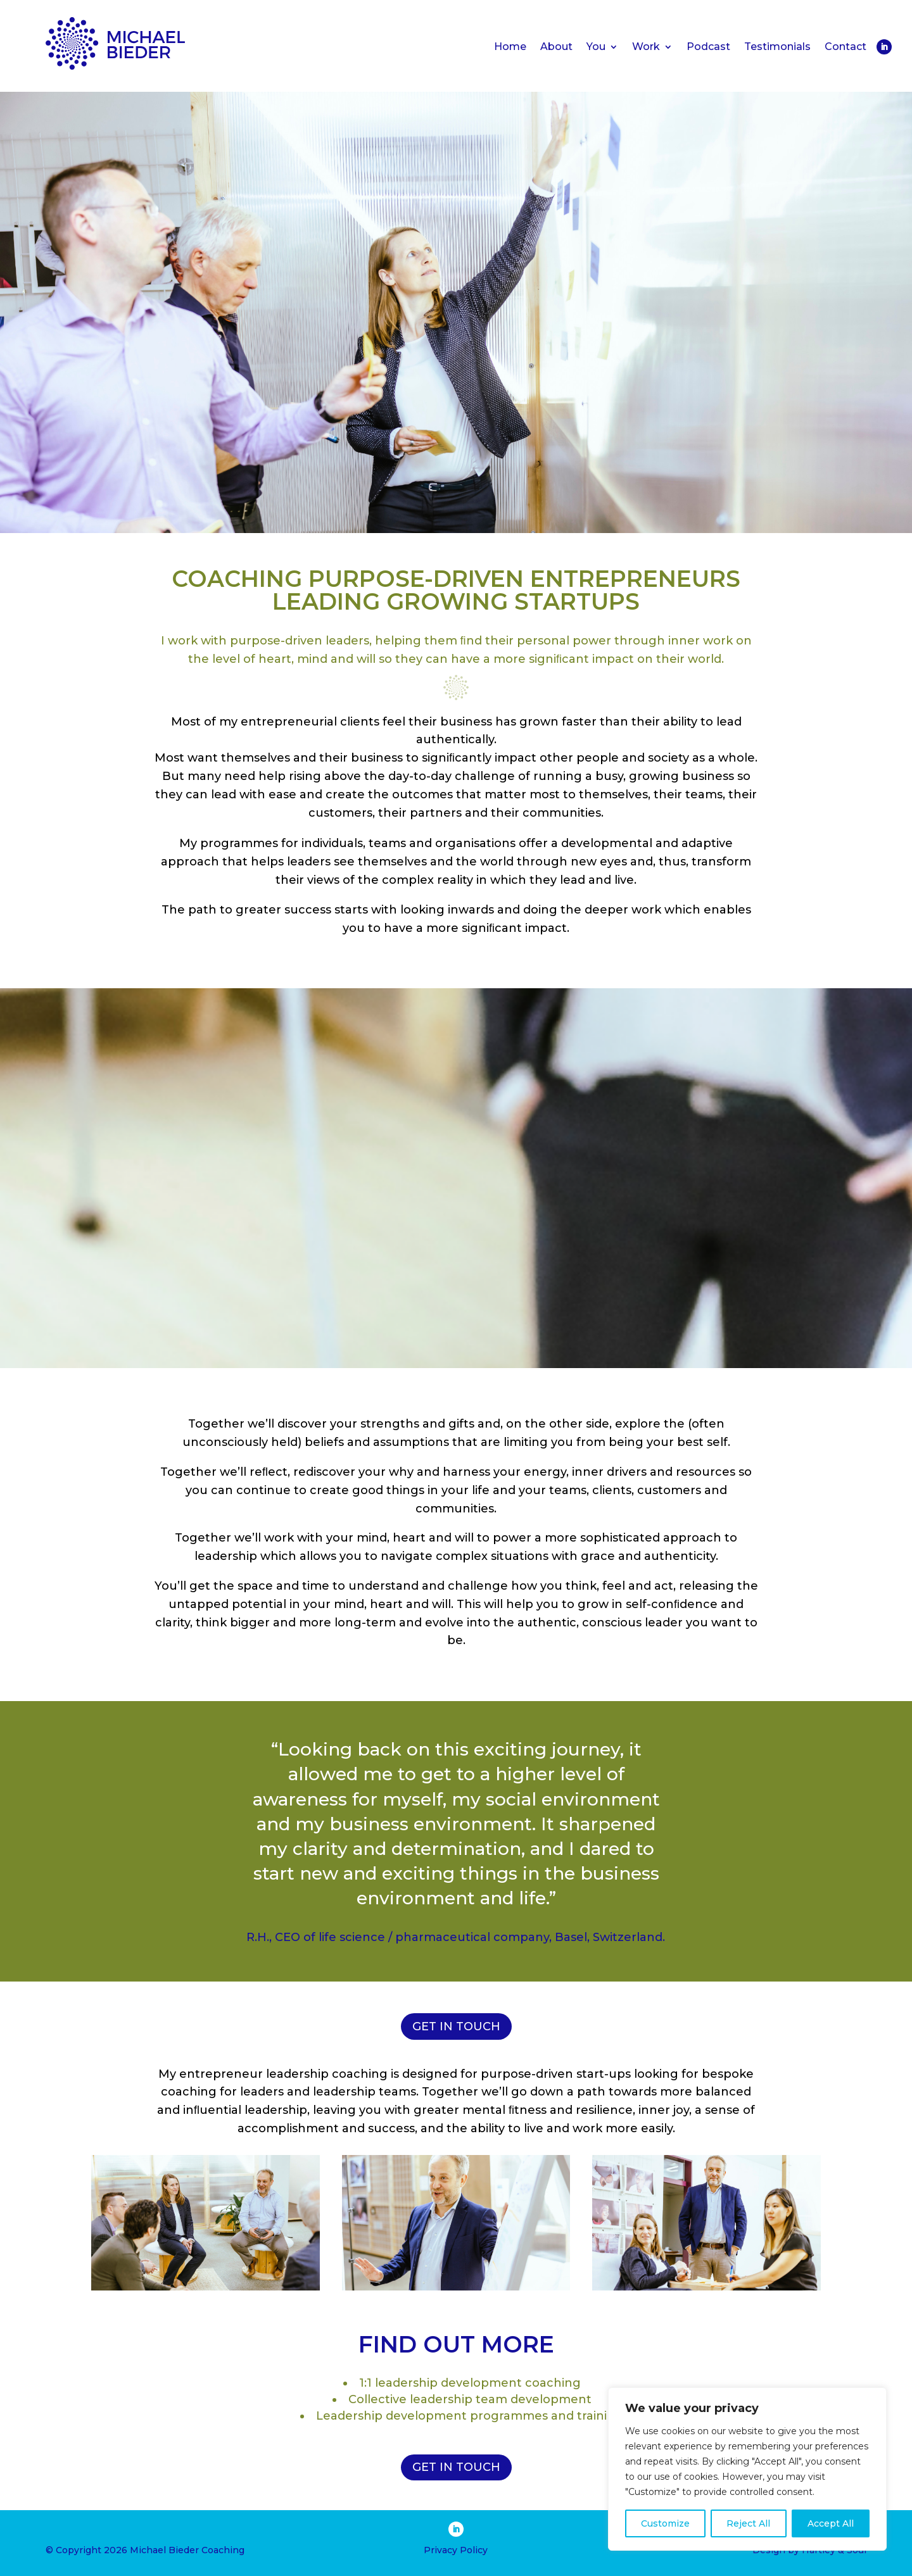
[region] (747, 2469)
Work (646, 47)
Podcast (708, 47)
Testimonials (777, 47)
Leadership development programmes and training (469, 2416)
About (556, 47)
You (595, 47)
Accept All (831, 2523)
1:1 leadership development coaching (470, 2383)
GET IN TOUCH (456, 2026)
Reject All (748, 2523)
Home (510, 47)
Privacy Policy (456, 2550)
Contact (845, 47)
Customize (665, 2523)
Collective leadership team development (470, 2399)
